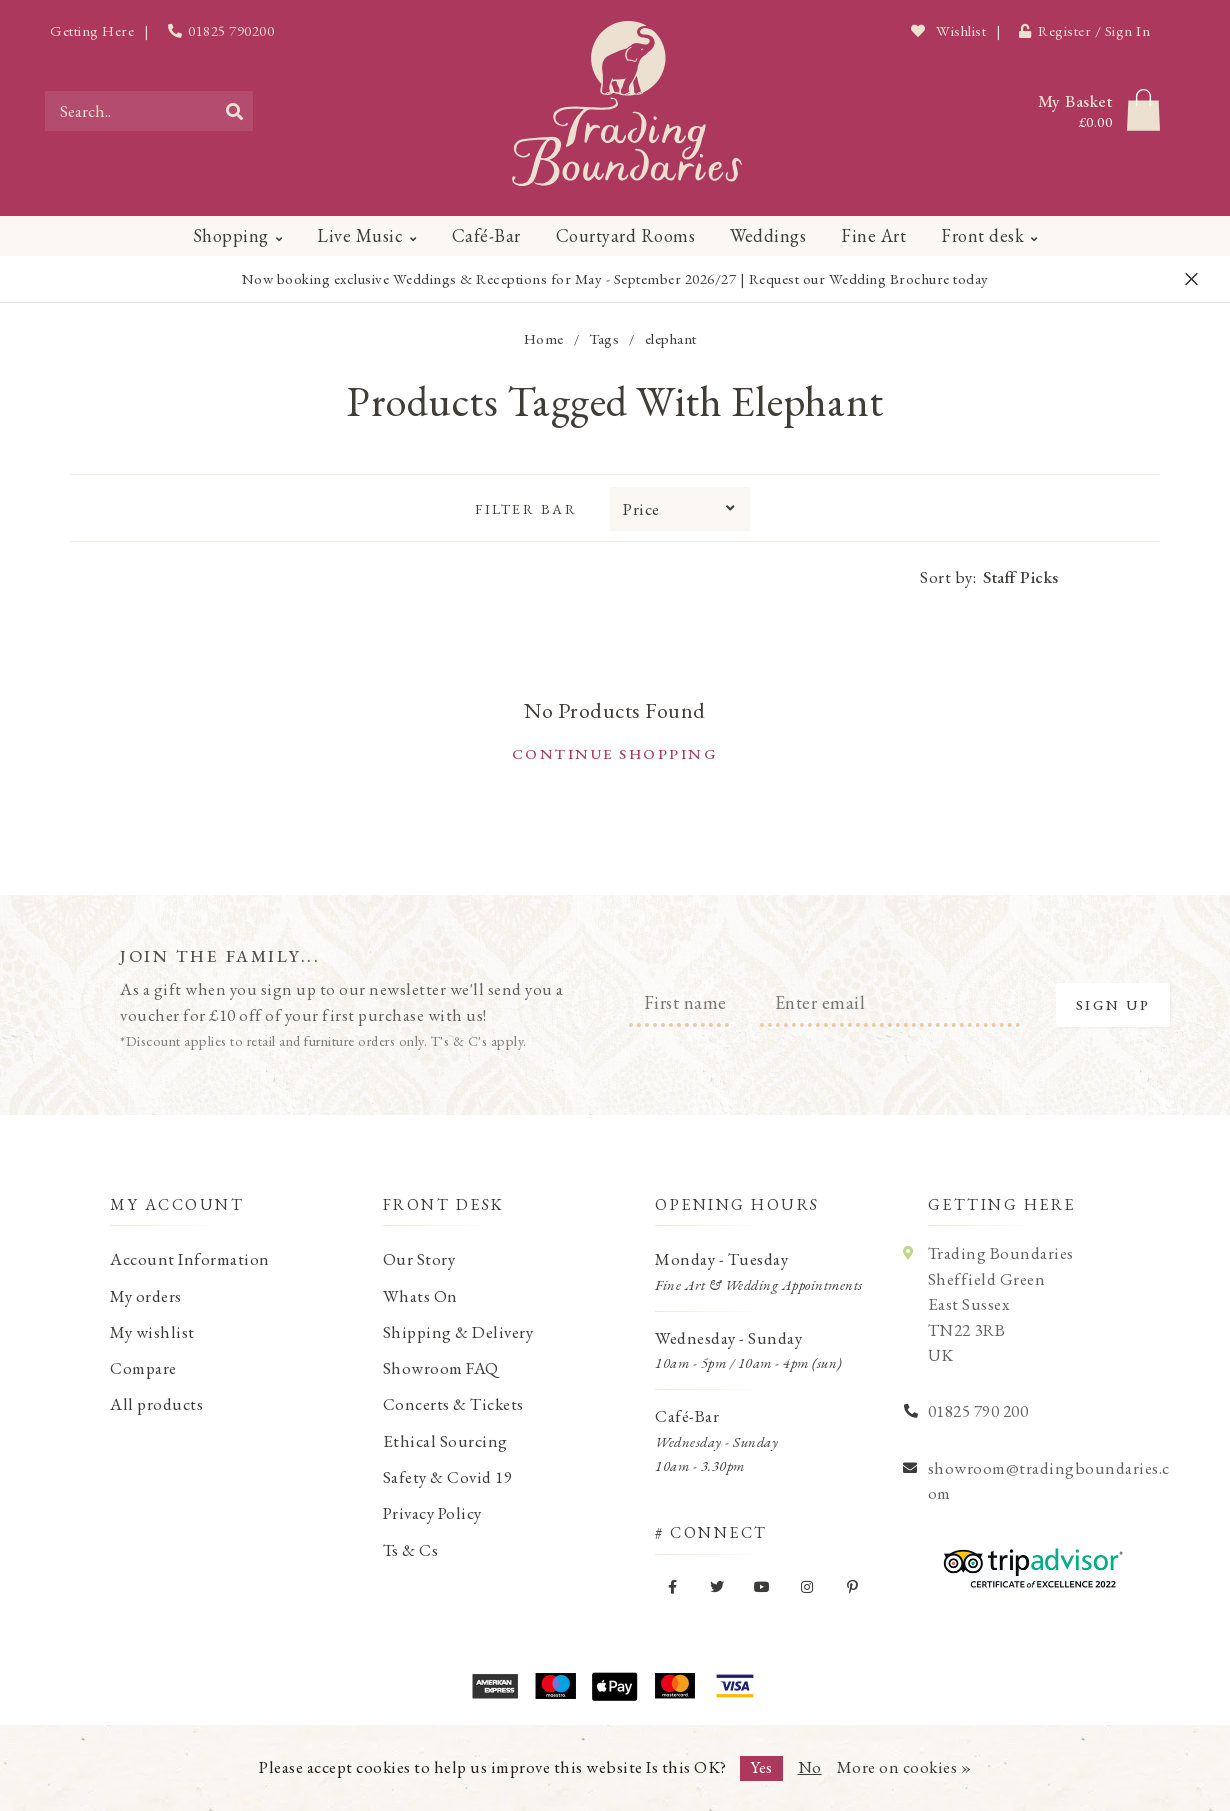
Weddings (768, 235)
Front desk (982, 235)
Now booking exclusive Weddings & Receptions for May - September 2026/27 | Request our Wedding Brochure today (615, 278)
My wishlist (152, 1332)
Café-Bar (486, 235)
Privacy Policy (432, 1513)
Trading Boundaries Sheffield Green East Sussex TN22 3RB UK (1001, 1304)
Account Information (190, 1259)
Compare (143, 1368)
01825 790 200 (978, 1411)
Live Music (360, 235)
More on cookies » (904, 1767)
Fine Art (873, 235)
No (810, 1767)
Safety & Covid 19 (448, 1477)
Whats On (420, 1296)
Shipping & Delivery (458, 1332)
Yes (761, 1767)
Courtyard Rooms (626, 235)
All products (156, 1404)
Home (544, 338)
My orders (146, 1296)
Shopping (231, 235)
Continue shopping (615, 753)
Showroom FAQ (441, 1368)
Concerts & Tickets (453, 1404)
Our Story (419, 1259)
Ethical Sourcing (445, 1441)
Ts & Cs (411, 1550)
